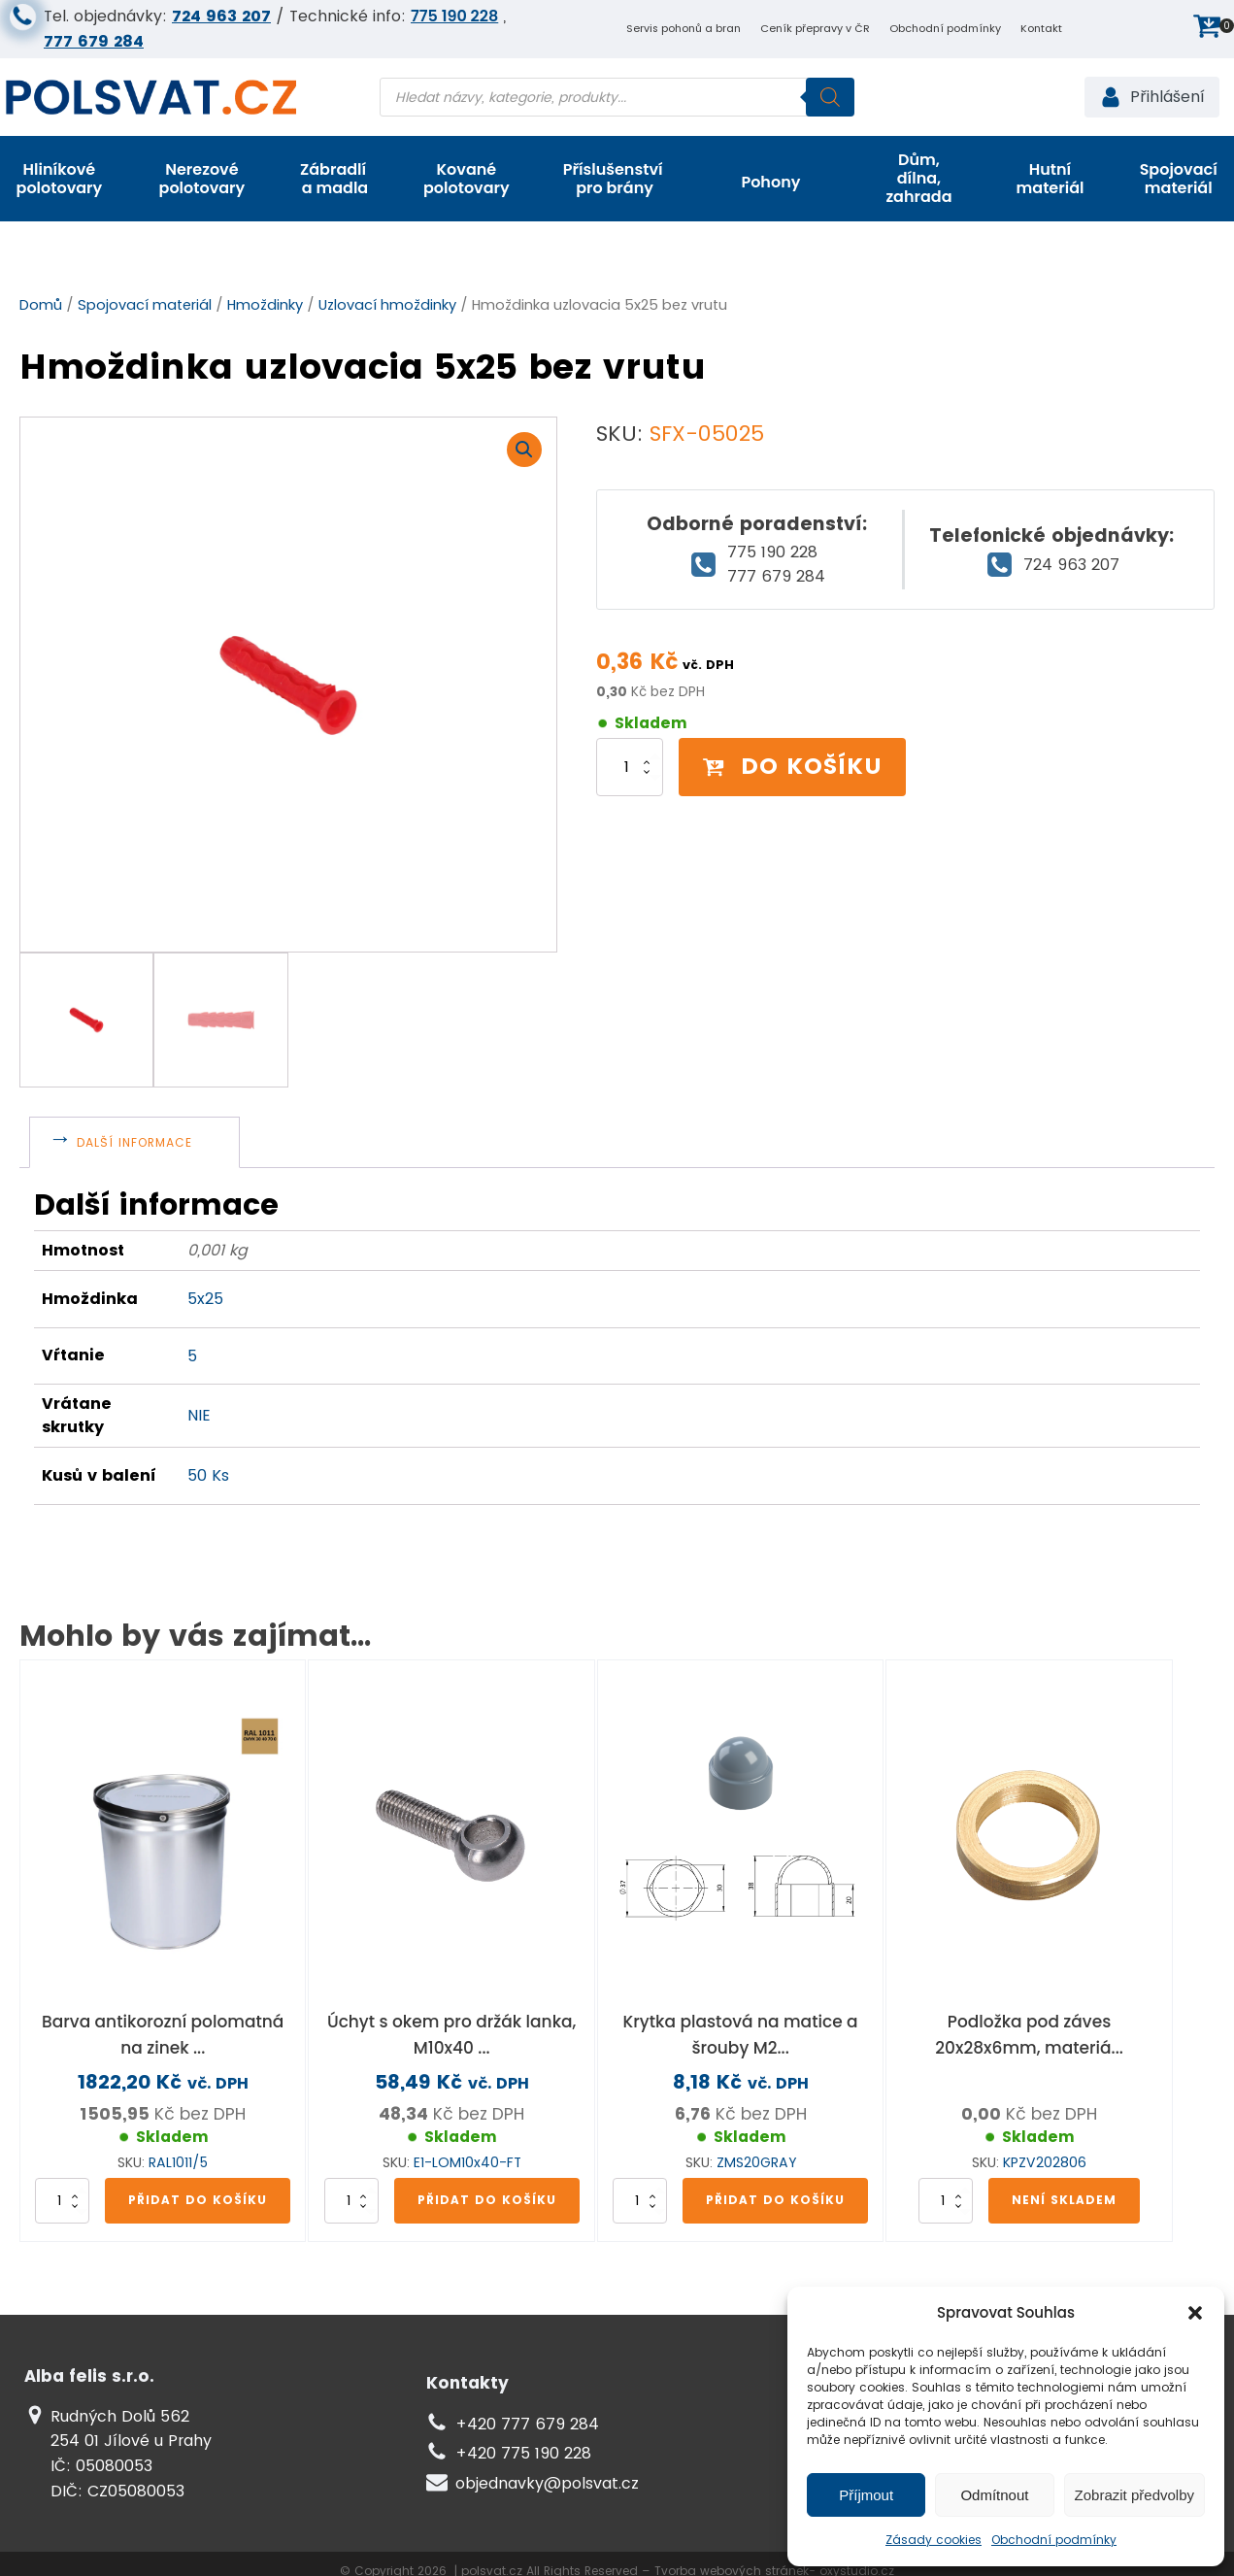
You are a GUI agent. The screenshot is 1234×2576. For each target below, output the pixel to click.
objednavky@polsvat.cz (547, 2483)
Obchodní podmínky (1054, 2539)
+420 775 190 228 (523, 2453)
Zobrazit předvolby (1134, 2495)
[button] (1195, 2313)
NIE (199, 1415)
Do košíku (792, 766)
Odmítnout (994, 2495)
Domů (40, 305)
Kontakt (1041, 28)
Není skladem (1064, 2199)
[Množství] (629, 767)
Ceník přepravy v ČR (815, 28)
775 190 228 (454, 16)
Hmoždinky (265, 305)
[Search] (830, 97)
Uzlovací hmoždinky (387, 305)
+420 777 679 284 (527, 2424)
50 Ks (208, 1475)
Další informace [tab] (134, 1142)
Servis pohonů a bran (683, 28)
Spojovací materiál (145, 305)
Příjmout (866, 2495)
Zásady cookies (933, 2539)
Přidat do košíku (197, 2199)
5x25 (205, 1299)
